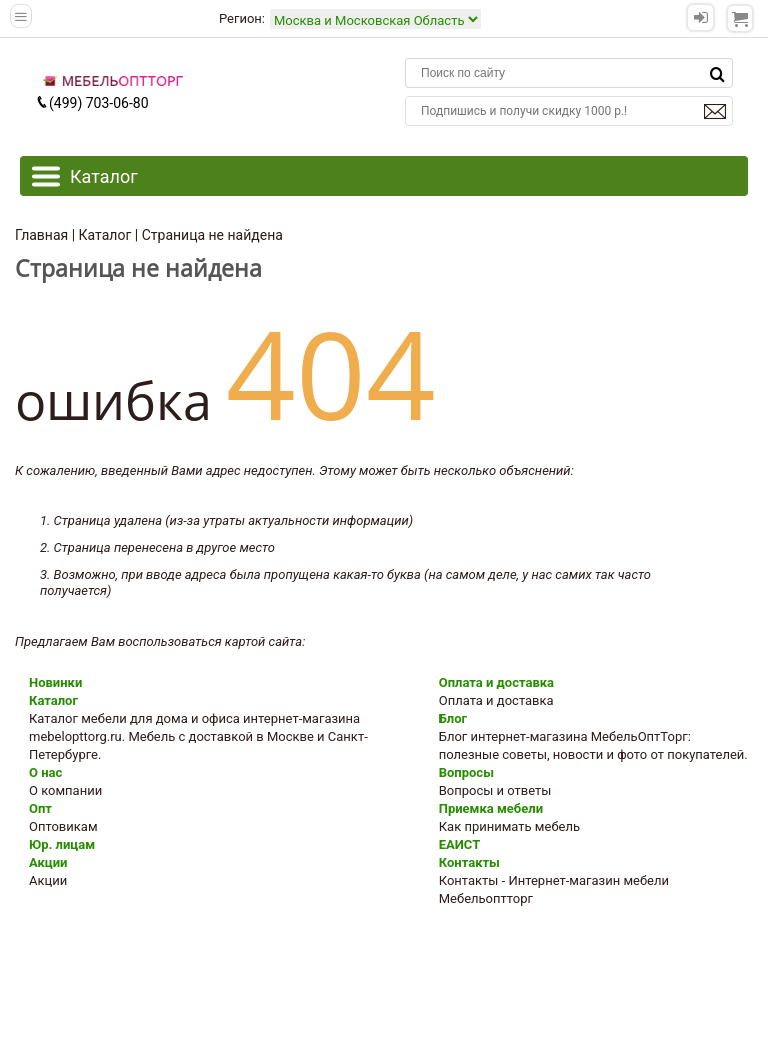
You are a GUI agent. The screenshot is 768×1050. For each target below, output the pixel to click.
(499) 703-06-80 (92, 103)
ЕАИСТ (460, 844)
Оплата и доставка (496, 682)
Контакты (469, 862)
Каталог (53, 700)
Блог (453, 718)
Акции (48, 862)
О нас (45, 772)
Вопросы (466, 772)
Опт (40, 808)
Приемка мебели (491, 808)
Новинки (55, 682)
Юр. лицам (62, 844)
